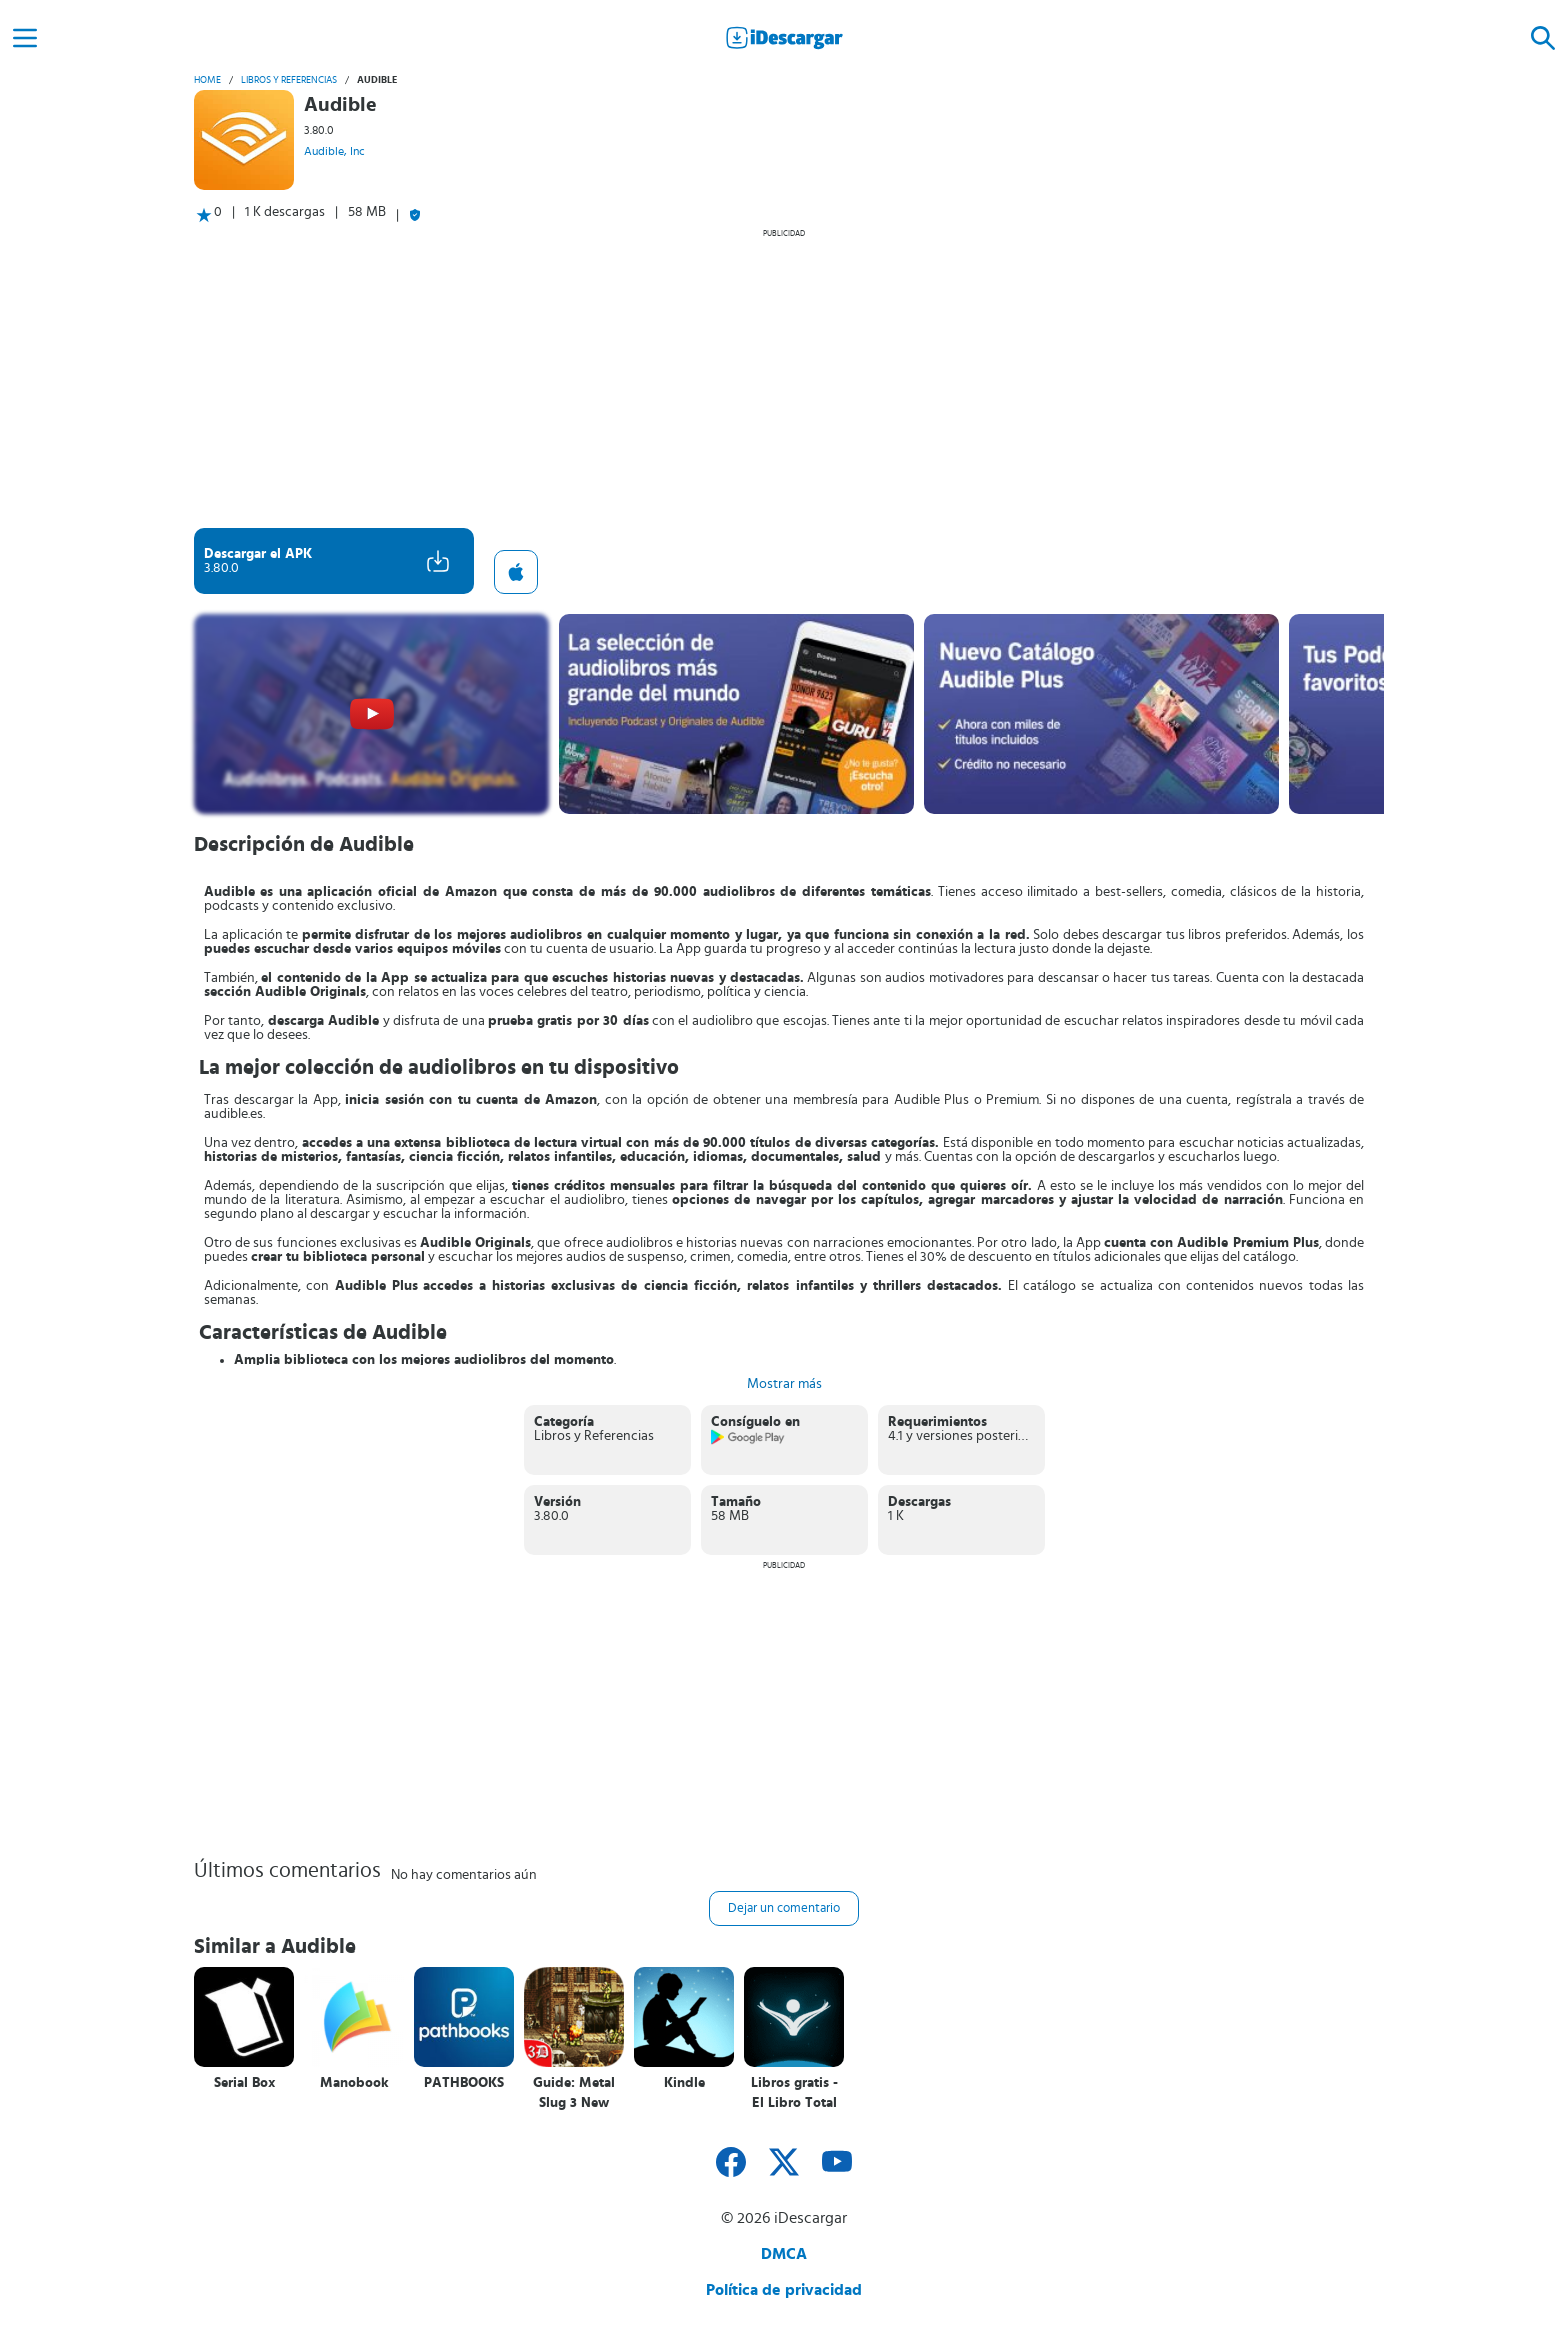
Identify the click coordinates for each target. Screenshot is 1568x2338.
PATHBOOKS (464, 2083)
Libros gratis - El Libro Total (794, 2093)
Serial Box (244, 2083)
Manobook (354, 2083)
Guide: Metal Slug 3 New (574, 2093)
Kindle (684, 2083)
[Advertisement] (784, 378)
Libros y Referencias (289, 80)
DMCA (784, 2254)
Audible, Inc (334, 151)
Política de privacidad (784, 2290)
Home (207, 80)
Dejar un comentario (784, 1908)
